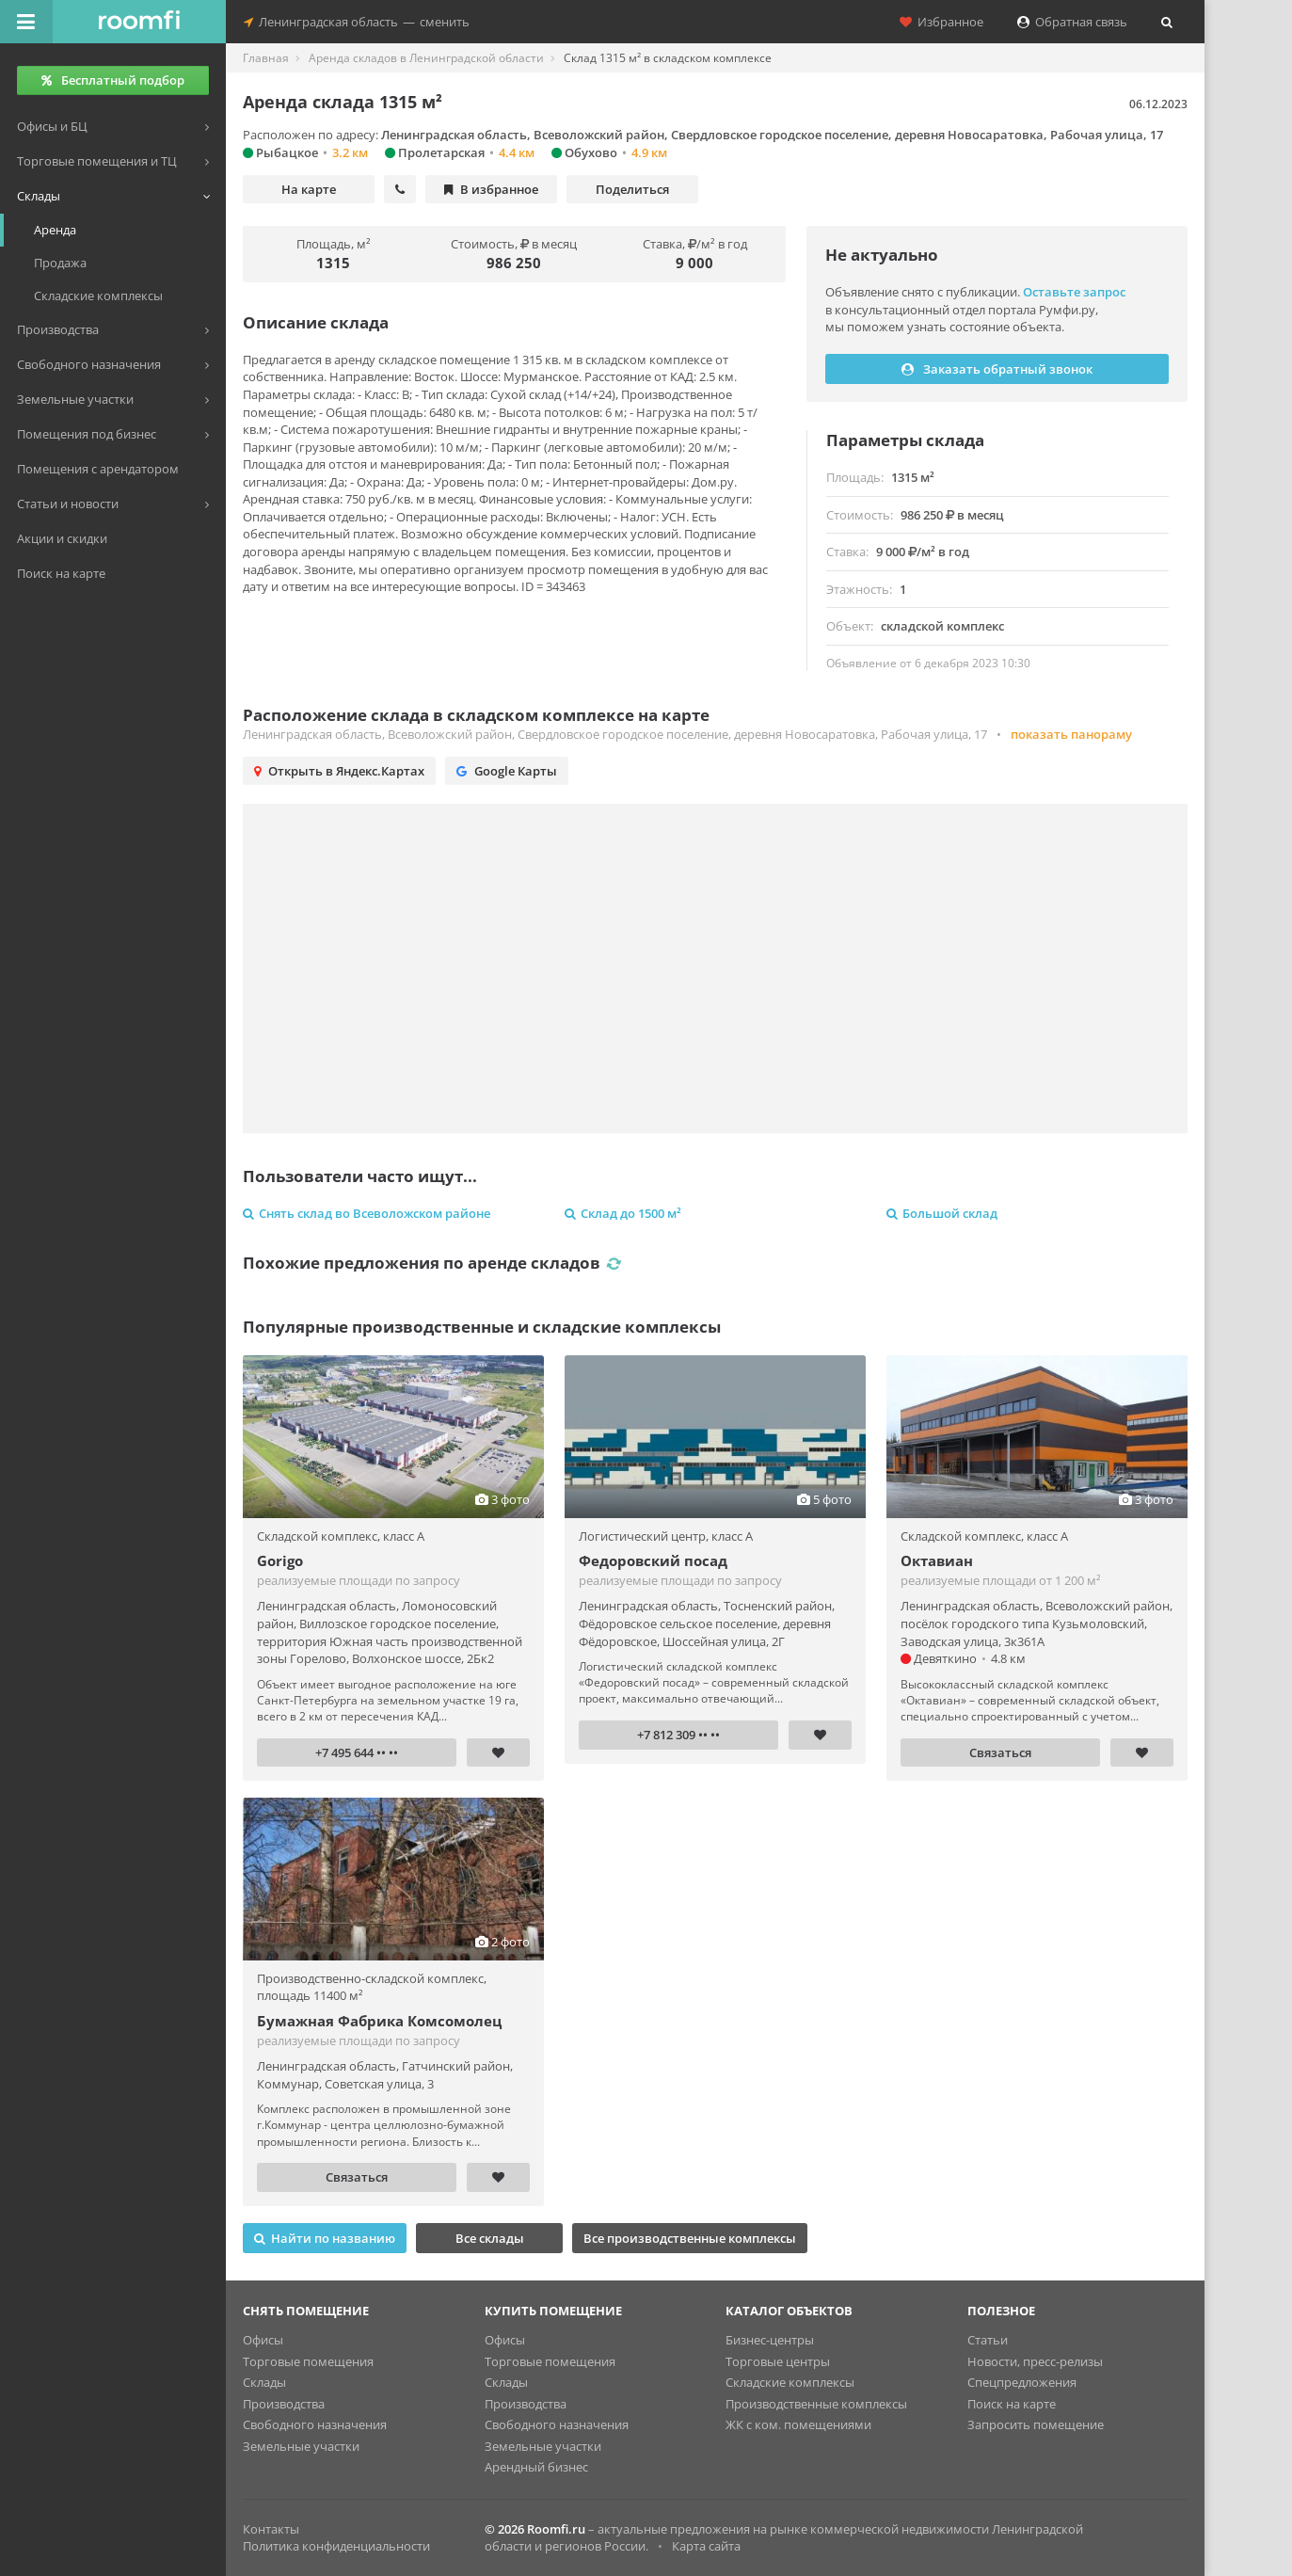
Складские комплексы (790, 2382)
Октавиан (937, 1560)
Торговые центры (778, 2361)
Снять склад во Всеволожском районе (366, 1213)
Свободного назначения (315, 2424)
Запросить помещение (1035, 2424)
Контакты (271, 2528)
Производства (284, 2403)
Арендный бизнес (536, 2466)
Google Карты (506, 770)
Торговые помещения (308, 2361)
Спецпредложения (1022, 2382)
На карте (308, 189)
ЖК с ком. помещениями (798, 2424)
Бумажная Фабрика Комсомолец (379, 2020)
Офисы (263, 2339)
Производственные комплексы (816, 2403)
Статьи (987, 2339)
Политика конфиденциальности (336, 2545)
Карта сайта (706, 2545)
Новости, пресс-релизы (1035, 2361)
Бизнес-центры (770, 2339)
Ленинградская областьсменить (357, 21)
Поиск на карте (1011, 2403)
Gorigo (280, 1560)
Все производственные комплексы (689, 2238)
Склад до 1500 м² (623, 1213)
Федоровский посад (653, 1560)
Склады (264, 2382)
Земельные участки (301, 2446)
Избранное (941, 21)
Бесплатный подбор (112, 80)
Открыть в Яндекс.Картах (339, 770)
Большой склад (941, 1213)
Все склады (489, 2238)
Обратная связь (1072, 21)
